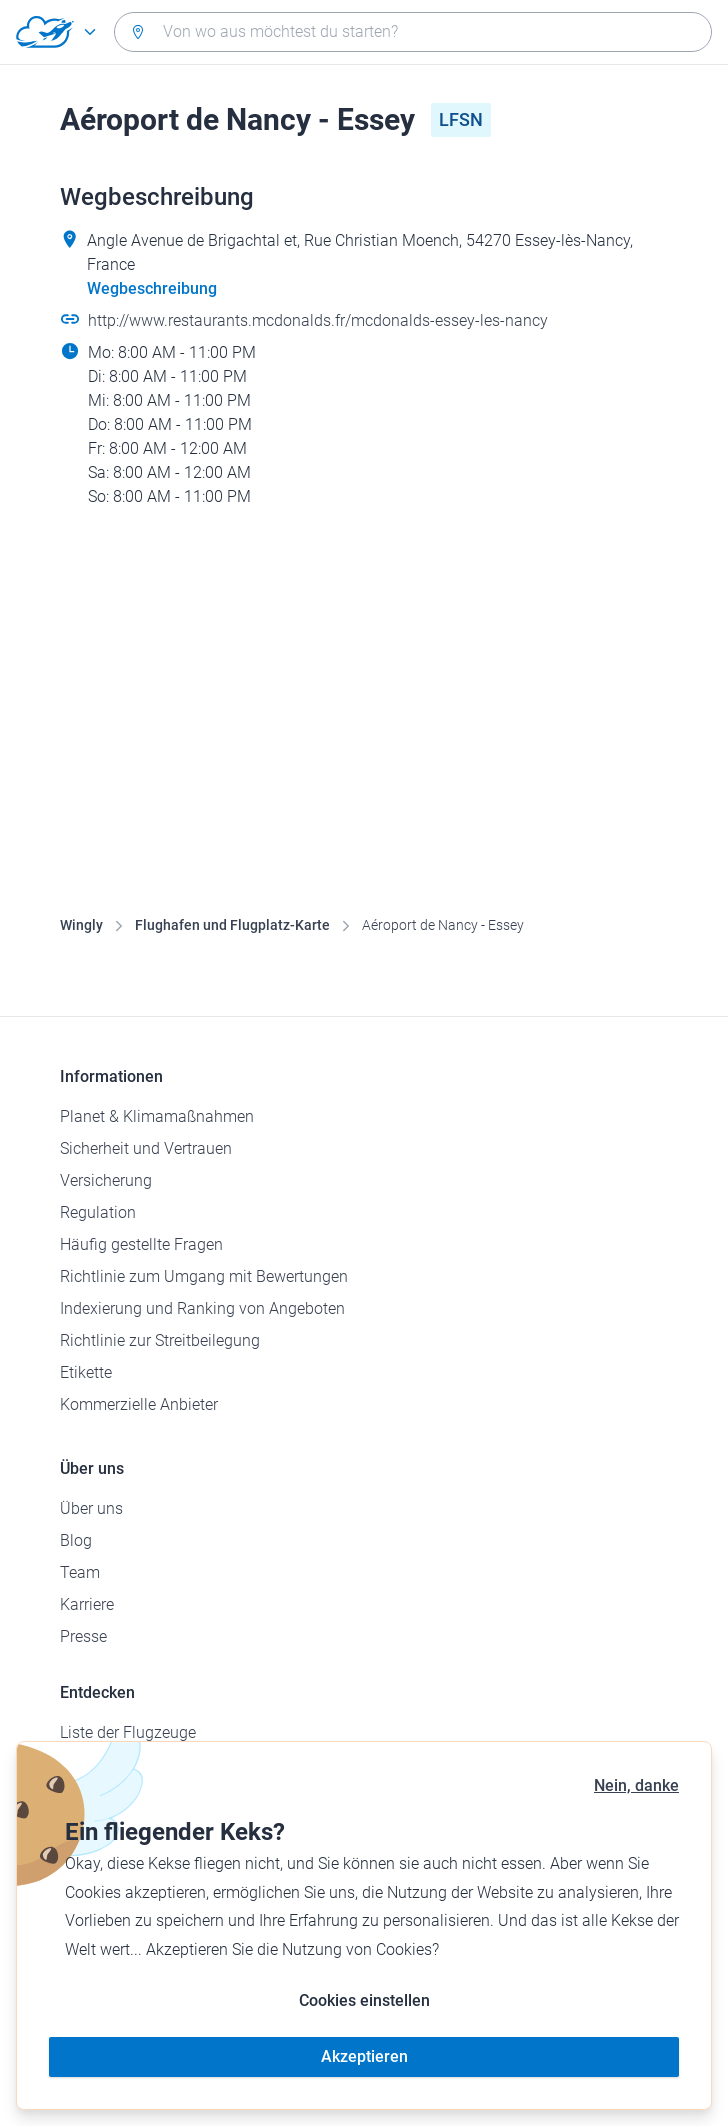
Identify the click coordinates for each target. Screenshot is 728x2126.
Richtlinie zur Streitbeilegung (160, 1340)
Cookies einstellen (364, 2000)
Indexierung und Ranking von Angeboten (202, 1308)
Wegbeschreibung (152, 288)
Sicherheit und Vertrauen (146, 1148)
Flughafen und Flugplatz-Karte (232, 925)
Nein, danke (636, 1785)
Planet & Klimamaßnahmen (157, 1116)
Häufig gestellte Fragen (141, 1244)
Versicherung (106, 1180)
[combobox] (413, 32)
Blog (76, 1540)
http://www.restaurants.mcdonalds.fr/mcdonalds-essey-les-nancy (318, 320)
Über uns (91, 1508)
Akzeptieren (364, 2056)
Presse (83, 1636)
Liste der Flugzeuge (128, 1732)
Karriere (87, 1604)
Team (80, 1572)
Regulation (98, 1212)
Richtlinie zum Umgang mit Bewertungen (204, 1276)
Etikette (86, 1372)
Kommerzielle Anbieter (139, 1404)
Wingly (81, 925)
